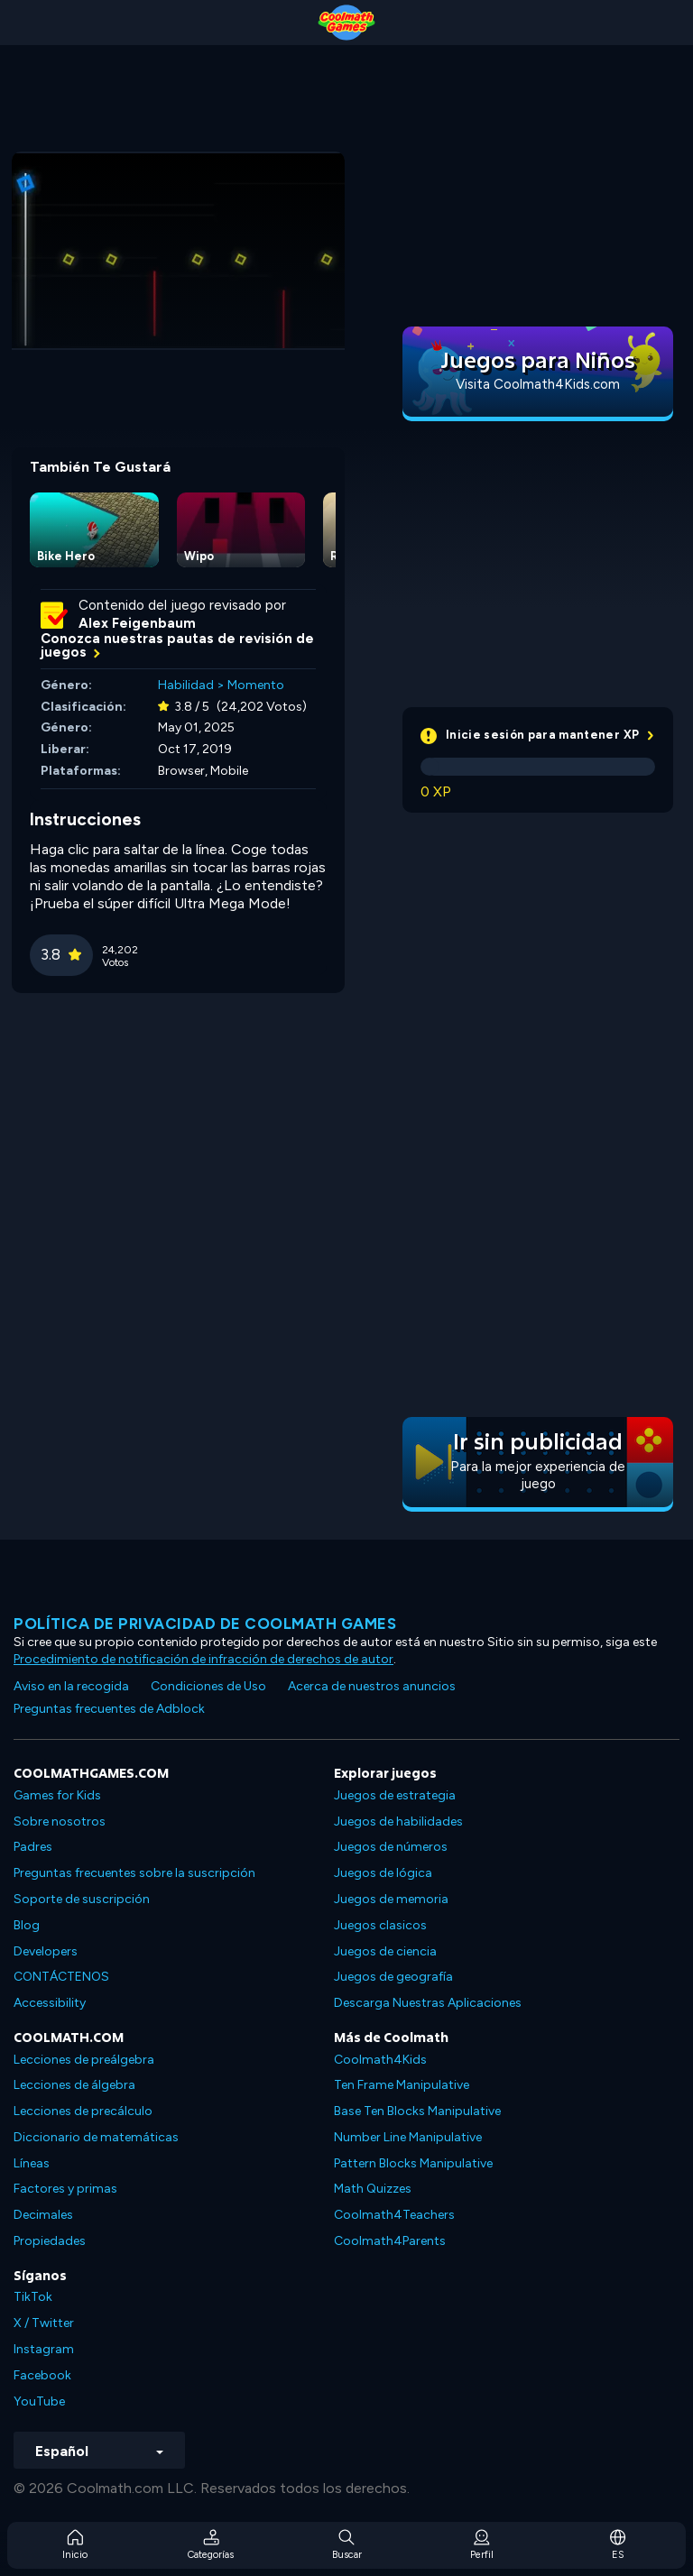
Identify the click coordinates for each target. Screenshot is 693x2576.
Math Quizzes (372, 2188)
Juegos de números (391, 1846)
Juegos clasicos (380, 1925)
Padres (33, 1846)
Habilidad (186, 685)
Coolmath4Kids (380, 2059)
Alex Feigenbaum (137, 623)
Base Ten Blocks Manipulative (417, 2111)
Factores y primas (65, 2188)
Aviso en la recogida (71, 1686)
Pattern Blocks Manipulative (413, 2163)
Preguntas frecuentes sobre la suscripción (134, 1873)
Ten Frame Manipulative (401, 2085)
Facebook (42, 2375)
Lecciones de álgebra (74, 2085)
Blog (27, 1925)
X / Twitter (44, 2323)
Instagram (44, 2349)
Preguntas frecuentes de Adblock (109, 1708)
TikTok (33, 2297)
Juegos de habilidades (398, 1821)
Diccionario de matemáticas (96, 2137)
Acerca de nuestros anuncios (372, 1686)
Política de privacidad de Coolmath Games (205, 1624)
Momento (255, 685)
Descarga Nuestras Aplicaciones (428, 2002)
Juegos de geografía (393, 1976)
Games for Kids (57, 1795)
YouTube (39, 2401)
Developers (46, 1951)
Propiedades (50, 2241)
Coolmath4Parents (390, 2241)
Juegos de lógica (383, 1873)
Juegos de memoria (391, 1899)
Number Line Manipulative (408, 2137)
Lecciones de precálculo (83, 2111)
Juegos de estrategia (395, 1795)
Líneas (32, 2163)
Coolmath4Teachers (394, 2214)
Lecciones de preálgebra (84, 2059)
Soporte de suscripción (82, 1899)
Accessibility (50, 2002)
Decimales (43, 2214)
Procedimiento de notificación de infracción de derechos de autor (203, 1659)
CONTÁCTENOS (61, 1976)
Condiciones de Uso (208, 1686)
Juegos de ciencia (385, 1951)
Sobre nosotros (60, 1821)
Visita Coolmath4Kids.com (538, 384)
